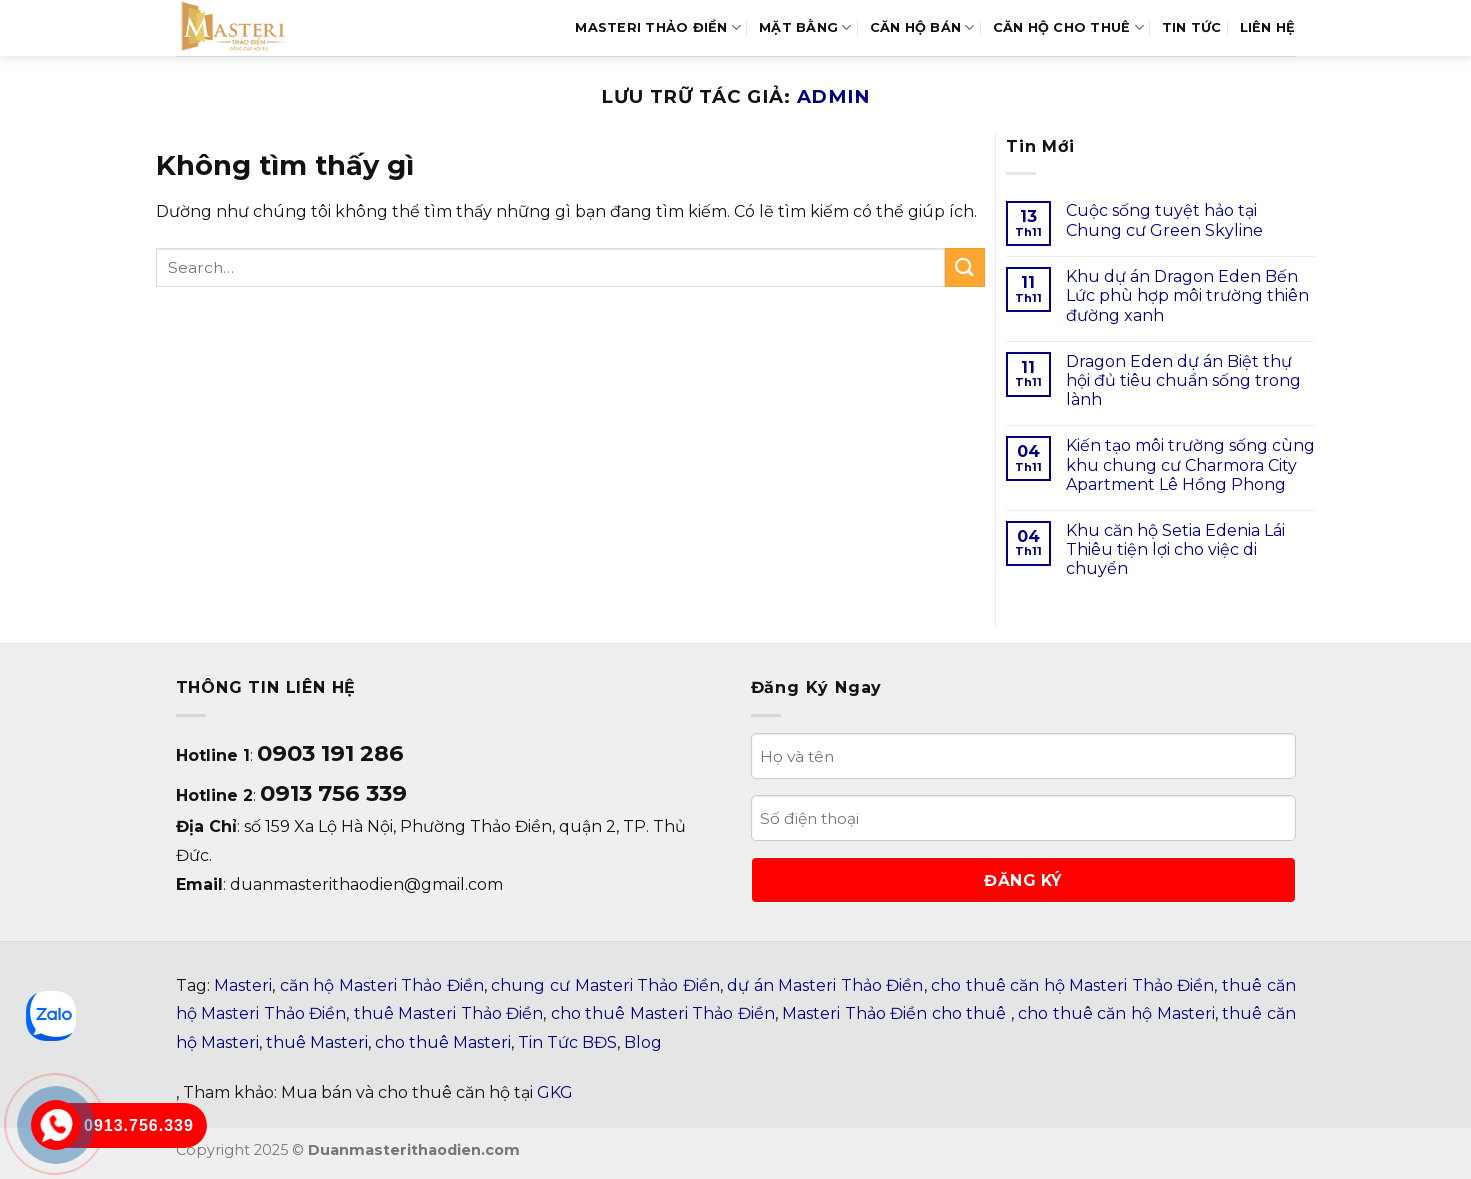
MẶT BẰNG (805, 27)
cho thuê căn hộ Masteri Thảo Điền (1072, 985)
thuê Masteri (317, 1042)
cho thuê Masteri (443, 1042)
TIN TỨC (1192, 27)
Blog (643, 1042)
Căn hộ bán (922, 27)
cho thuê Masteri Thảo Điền (663, 1013)
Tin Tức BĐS (567, 1042)
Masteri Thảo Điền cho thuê (896, 1013)
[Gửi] (965, 267)
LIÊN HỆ (1268, 27)
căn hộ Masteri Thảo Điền (382, 985)
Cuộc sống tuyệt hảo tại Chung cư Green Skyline (1164, 220)
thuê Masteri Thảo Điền (449, 1013)
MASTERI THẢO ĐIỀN (658, 27)
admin (834, 96)
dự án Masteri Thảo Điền (825, 985)
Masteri (243, 985)
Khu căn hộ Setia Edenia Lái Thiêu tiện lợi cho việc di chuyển (1175, 549)
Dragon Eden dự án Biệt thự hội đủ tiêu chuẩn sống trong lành (1183, 380)
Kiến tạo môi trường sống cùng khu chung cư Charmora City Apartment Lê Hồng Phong (1190, 464)
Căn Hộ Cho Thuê (1068, 27)
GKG (555, 1092)
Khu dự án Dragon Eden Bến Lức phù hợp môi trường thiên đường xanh (1187, 295)
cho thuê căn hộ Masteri (1116, 1013)
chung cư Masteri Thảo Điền (605, 985)
